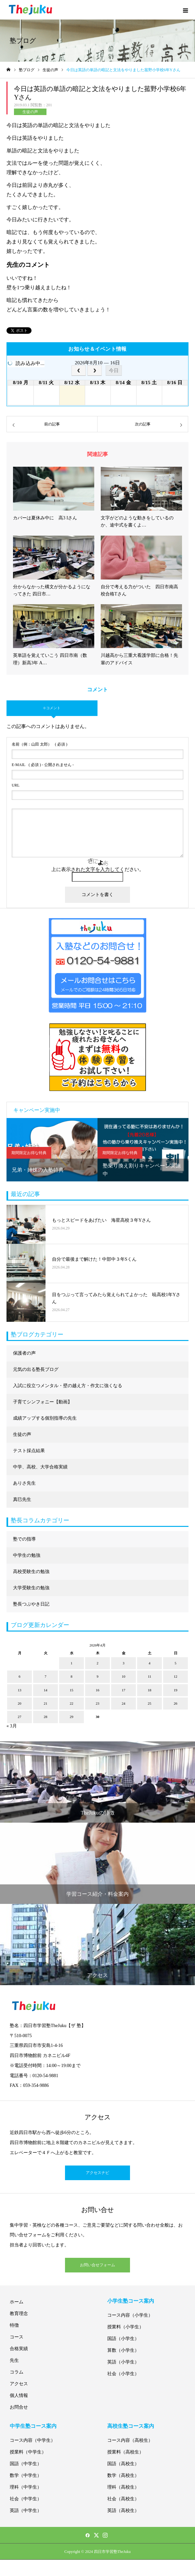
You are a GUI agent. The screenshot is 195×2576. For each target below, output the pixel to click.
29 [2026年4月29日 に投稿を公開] (71, 1717)
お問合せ (19, 2407)
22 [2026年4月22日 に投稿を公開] (71, 1703)
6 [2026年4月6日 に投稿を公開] (19, 1676)
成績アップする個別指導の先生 (45, 1418)
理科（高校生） (123, 2487)
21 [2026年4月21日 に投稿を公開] (45, 1703)
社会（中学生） (26, 2498)
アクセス (19, 2383)
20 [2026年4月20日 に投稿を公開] (19, 1703)
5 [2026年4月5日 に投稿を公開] (175, 1663)
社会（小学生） (123, 2373)
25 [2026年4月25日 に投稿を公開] (149, 1703)
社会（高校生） (123, 2498)
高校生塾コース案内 (130, 2426)
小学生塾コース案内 (130, 2301)
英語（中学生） (26, 2510)
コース (16, 2337)
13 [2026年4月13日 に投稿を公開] (19, 1690)
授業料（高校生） (125, 2452)
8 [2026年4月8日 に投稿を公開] (71, 1676)
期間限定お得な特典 (28, 1153)
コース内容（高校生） (130, 2440)
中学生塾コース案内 (33, 2426)
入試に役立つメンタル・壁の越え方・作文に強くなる (67, 1385)
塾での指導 (24, 1539)
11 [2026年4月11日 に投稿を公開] (149, 1676)
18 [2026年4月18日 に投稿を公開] (149, 1690)
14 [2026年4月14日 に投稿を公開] (45, 1690)
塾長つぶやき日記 (31, 1604)
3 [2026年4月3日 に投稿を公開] (123, 1663)
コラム (16, 2372)
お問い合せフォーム (97, 2265)
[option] (52, 1149)
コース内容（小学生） (130, 2315)
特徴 (14, 2325)
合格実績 (19, 2348)
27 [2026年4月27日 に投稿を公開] (19, 1717)
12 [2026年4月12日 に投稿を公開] (175, 1676)
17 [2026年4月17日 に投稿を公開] (123, 1690)
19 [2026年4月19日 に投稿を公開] (175, 1690)
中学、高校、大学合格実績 (40, 1466)
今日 (114, 370)
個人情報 (19, 2395)
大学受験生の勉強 (31, 1587)
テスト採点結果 (29, 1450)
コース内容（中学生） (32, 2440)
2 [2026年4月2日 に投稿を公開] (97, 1663)
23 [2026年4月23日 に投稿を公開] (97, 1703)
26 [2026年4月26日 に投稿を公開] (175, 1703)
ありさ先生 (24, 1483)
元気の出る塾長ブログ (35, 1369)
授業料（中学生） (28, 2452)
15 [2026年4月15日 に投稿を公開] (71, 1690)
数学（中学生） (26, 2475)
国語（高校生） (123, 2463)
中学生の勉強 (26, 1555)
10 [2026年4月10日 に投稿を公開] (123, 1676)
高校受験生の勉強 (31, 1571)
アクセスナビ (97, 2172)
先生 (14, 2360)
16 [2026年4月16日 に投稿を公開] (97, 1690)
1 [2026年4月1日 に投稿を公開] (71, 1663)
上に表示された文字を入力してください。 (97, 869)
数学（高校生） (123, 2475)
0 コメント (52, 708)
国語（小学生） (123, 2338)
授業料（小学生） (125, 2326)
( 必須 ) (39, 744)
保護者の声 (24, 1353)
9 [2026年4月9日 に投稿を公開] (97, 1676)
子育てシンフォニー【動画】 (42, 1401)
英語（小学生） (123, 2362)
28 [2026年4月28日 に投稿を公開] (45, 1717)
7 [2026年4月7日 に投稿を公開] (45, 1676)
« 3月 (11, 1726)
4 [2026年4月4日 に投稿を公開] (149, 1663)
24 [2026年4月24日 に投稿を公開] (123, 1703)
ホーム (16, 2301)
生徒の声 (30, 112)
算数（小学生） (123, 2350)
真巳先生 (22, 1499)
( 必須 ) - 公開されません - (43, 765)
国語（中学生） (26, 2463)
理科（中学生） (26, 2487)
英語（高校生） (123, 2510)
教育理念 (19, 2313)
